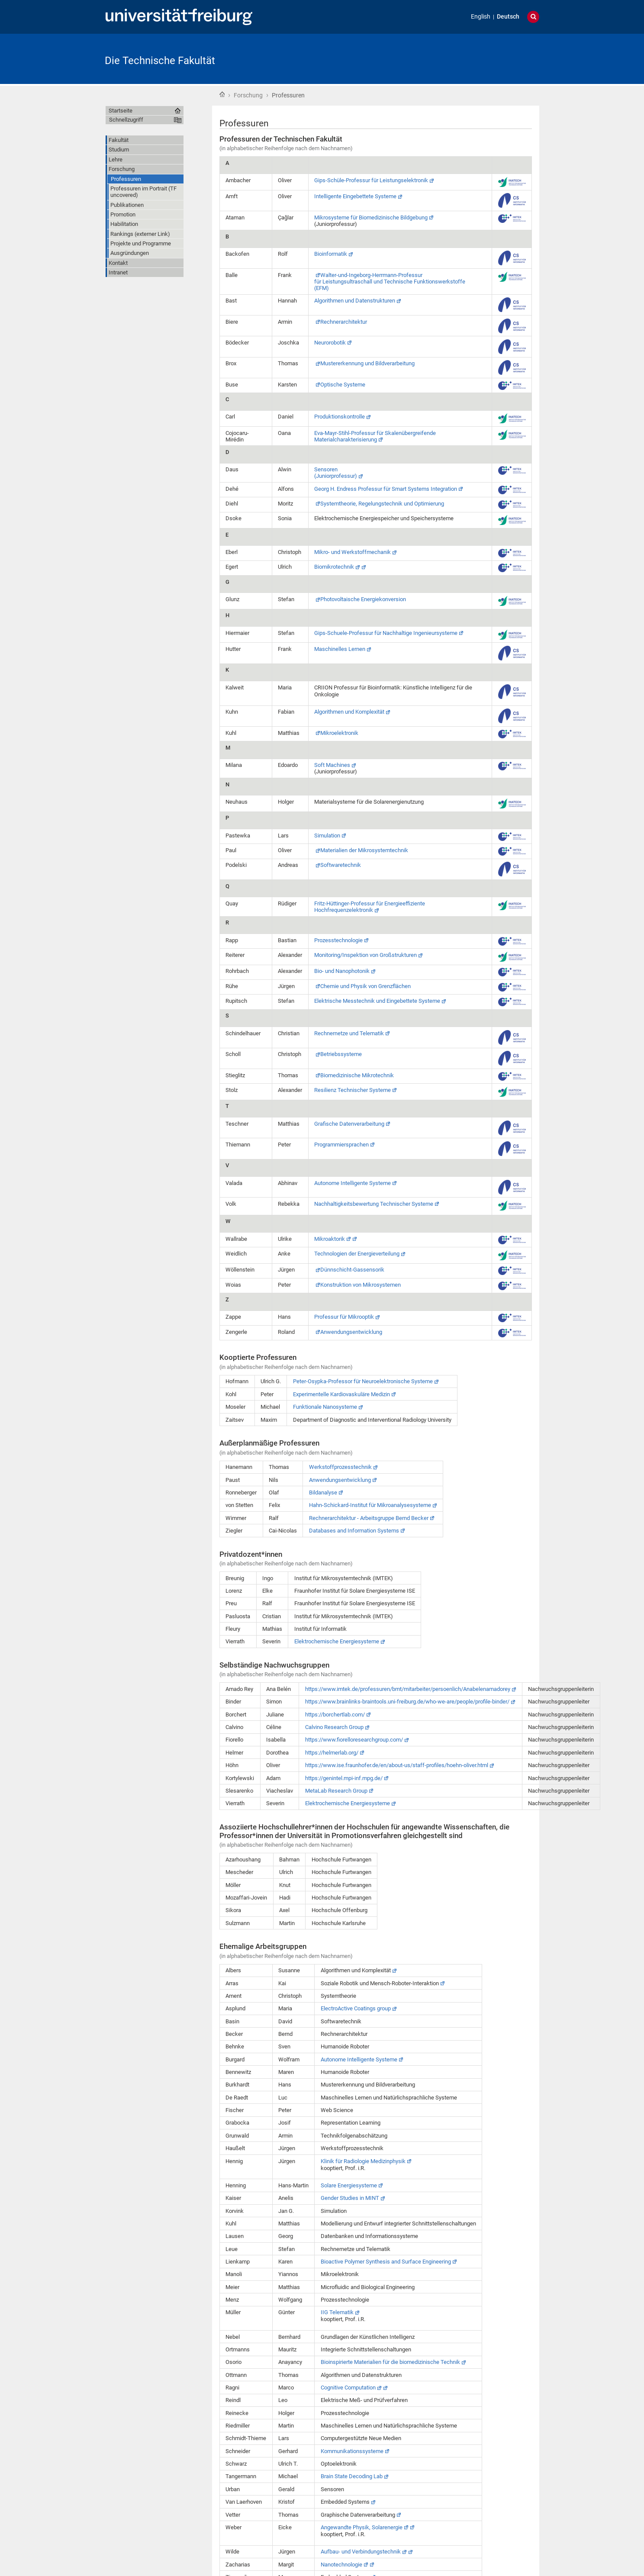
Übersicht (232, 2561)
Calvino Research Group (334, 1691)
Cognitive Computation (348, 2351)
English (480, 16)
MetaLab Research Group (336, 1755)
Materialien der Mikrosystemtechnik (364, 850)
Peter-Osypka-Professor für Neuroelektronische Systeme (363, 1345)
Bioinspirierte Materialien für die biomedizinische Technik (390, 2326)
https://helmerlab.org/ (331, 1716)
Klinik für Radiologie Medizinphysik (363, 2125)
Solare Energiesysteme (349, 2149)
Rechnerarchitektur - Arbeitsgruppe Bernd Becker (368, 1481)
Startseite (222, 94)
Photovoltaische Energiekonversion (363, 599)
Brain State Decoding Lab (352, 2440)
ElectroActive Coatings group (356, 1972)
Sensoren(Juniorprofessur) (335, 472)
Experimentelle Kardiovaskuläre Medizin (341, 1358)
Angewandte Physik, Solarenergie (361, 2491)
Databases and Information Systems (354, 1494)
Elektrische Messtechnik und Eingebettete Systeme (377, 1001)
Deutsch (508, 16)
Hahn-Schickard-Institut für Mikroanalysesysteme (370, 1469)
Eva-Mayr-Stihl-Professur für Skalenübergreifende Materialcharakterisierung (375, 436)
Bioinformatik (330, 254)
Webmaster (305, 2561)
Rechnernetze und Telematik (349, 1033)
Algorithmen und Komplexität (349, 711)
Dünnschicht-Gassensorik (352, 1239)
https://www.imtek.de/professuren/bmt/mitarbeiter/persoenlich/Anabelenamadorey (407, 1653)
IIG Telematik (337, 2276)
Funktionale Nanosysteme (325, 1371)
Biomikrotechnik (334, 567)
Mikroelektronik (339, 733)
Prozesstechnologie (338, 940)
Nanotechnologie (341, 2528)
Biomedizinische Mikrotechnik (357, 1075)
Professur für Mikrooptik (344, 1284)
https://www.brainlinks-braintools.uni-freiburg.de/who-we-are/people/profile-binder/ (407, 1665)
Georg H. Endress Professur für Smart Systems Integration (385, 489)
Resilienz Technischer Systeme (352, 1090)
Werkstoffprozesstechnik (340, 1431)
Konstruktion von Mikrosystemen (360, 1253)
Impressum (379, 2561)
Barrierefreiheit (267, 2561)
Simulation (327, 835)
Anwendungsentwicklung (351, 1297)
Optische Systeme (342, 384)
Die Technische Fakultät (160, 61)
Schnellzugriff (126, 119)
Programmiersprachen (341, 1134)
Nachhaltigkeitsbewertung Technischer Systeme (373, 1178)
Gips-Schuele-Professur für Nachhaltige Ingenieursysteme (385, 633)
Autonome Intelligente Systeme (352, 1165)
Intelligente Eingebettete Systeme (355, 196)
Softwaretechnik (340, 865)
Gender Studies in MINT (350, 2162)
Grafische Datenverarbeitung (349, 1120)
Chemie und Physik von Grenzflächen (365, 986)
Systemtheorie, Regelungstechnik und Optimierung (382, 503)
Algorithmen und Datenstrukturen (354, 300)
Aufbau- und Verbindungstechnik (361, 2515)
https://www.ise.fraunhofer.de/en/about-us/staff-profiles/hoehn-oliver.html (396, 1729)
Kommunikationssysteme (352, 2415)
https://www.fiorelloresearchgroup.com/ (354, 1703)
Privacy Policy (342, 2561)
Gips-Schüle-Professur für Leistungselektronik (371, 180)
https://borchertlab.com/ (335, 1678)
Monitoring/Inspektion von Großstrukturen (365, 955)
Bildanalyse (323, 1456)
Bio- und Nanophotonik (342, 971)
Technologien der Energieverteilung (356, 1226)
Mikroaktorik (329, 1213)
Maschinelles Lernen (339, 649)
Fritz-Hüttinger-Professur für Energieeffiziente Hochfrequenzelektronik (369, 906)
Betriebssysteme (341, 1054)
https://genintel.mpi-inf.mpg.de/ (344, 1742)
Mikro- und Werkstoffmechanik (352, 552)
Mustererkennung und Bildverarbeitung (367, 363)
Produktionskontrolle (339, 416)
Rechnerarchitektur (343, 322)
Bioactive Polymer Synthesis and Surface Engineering (386, 2225)
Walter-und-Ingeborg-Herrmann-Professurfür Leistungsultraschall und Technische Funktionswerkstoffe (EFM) (389, 281)
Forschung (248, 95)
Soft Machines (332, 765)
